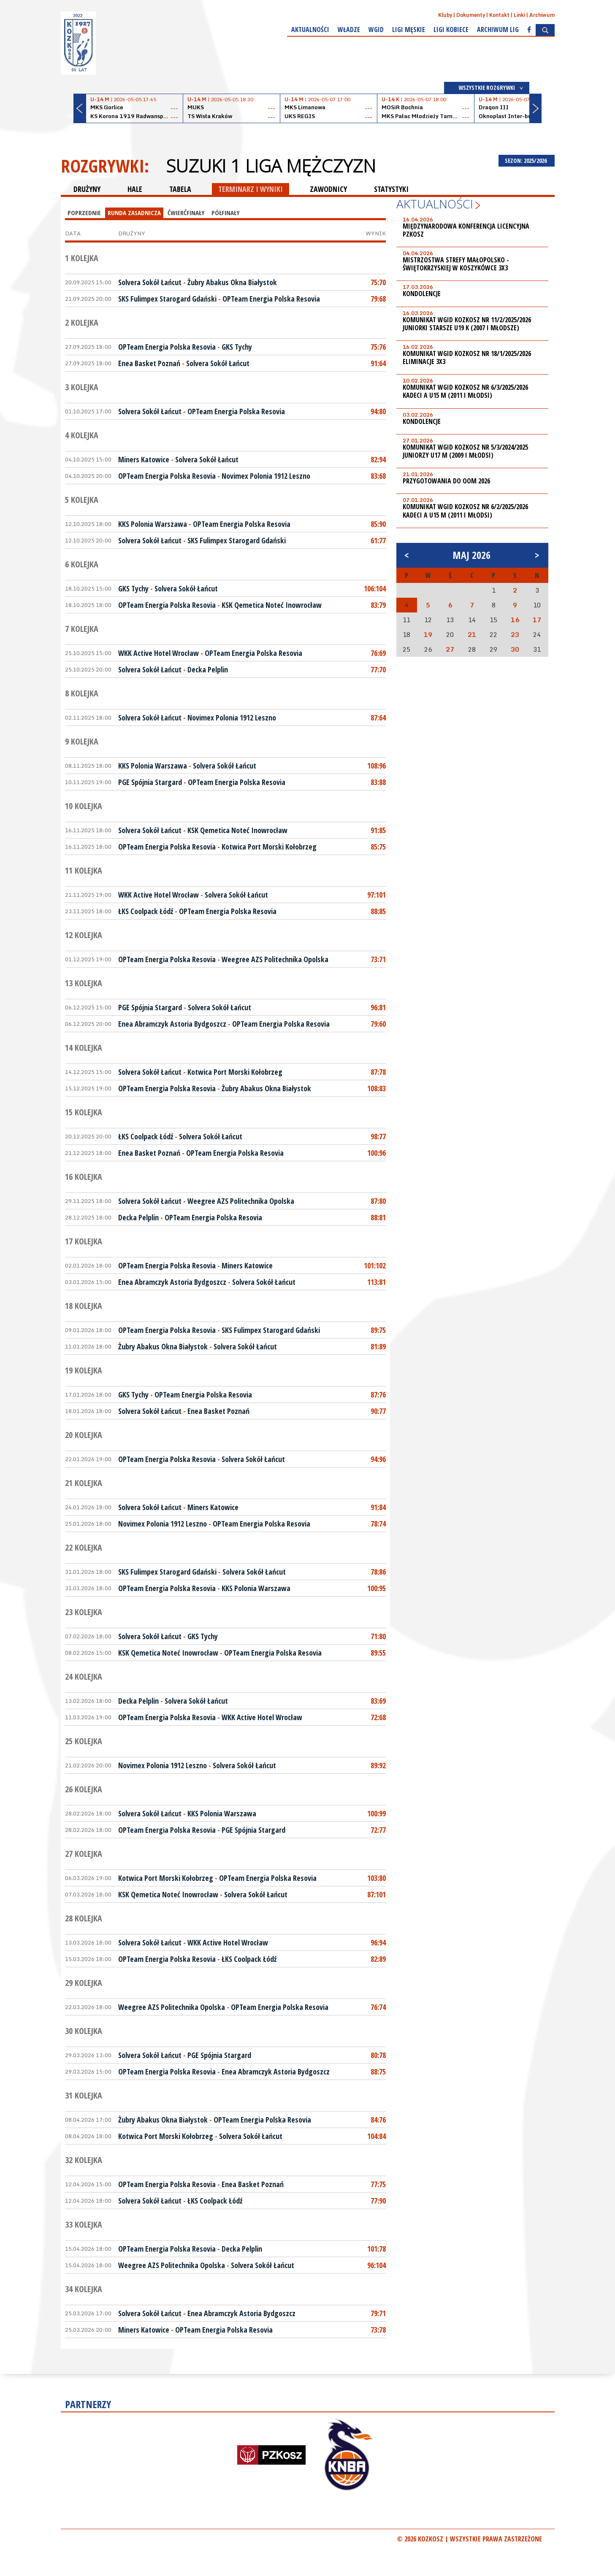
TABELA (180, 189)
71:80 (378, 1636)
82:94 (378, 459)
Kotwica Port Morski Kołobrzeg (269, 847)
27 (450, 649)
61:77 (378, 540)
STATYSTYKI (391, 189)
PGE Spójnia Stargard (150, 782)
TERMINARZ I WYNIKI (250, 189)
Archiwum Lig (498, 29)
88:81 (378, 1217)
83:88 (378, 782)
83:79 (378, 605)
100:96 (376, 1153)
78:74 (378, 1524)
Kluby (445, 15)
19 (428, 634)
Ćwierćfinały (186, 212)
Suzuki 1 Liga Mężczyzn (271, 166)
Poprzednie (84, 212)
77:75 (378, 2184)
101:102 (375, 1265)
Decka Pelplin (207, 669)
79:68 (378, 299)
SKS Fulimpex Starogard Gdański (167, 299)
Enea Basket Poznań (149, 363)
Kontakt (499, 15)
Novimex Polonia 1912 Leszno (266, 476)
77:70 (378, 669)
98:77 (378, 1136)
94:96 (378, 1459)
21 (472, 634)
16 (515, 620)
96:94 (378, 1942)
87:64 (378, 717)
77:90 (378, 2201)
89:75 (378, 1330)
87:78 (378, 1072)
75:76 (378, 347)
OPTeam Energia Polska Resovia (271, 299)
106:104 (375, 588)
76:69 (378, 653)
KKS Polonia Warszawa (152, 524)
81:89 (378, 1346)
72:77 (378, 1830)
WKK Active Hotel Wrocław (158, 653)
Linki (519, 15)
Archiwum (542, 15)
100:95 (376, 1588)
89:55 (378, 1653)
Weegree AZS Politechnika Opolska (275, 959)
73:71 (378, 959)
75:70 (378, 282)
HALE (134, 189)
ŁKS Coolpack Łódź (145, 911)
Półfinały (225, 212)
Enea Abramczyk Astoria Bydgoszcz (172, 1024)
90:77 (378, 1411)
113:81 (376, 1282)
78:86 (378, 1572)
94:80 (378, 411)
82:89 (378, 1959)
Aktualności (310, 29)
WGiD (376, 29)
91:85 (378, 830)
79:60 (378, 1024)
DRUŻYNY (86, 189)
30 (515, 649)
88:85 (378, 911)
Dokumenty (470, 15)
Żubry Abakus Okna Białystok (232, 282)
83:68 (378, 476)
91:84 (378, 1507)
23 (515, 634)
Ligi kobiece (451, 29)
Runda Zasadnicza (134, 212)
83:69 (378, 1701)
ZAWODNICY (328, 189)
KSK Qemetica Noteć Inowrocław (272, 605)
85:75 (378, 847)
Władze (349, 29)
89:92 (378, 1765)
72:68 (378, 1717)
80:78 (378, 2055)
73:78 (378, 2330)
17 (537, 620)
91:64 (378, 363)
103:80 (376, 1878)
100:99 (376, 1813)
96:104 (376, 2265)
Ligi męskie (408, 29)
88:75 (378, 2071)
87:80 (378, 1201)
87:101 (376, 1894)
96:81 (378, 1007)
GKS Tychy (237, 347)
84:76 (378, 2120)
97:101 (376, 895)
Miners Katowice (143, 459)
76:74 (378, 2007)
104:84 (376, 2136)
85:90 (378, 524)
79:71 (378, 2313)
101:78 (376, 2249)
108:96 (376, 766)
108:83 (376, 1088)
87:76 (378, 1394)
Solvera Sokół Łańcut (150, 282)
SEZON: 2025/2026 (526, 160)
